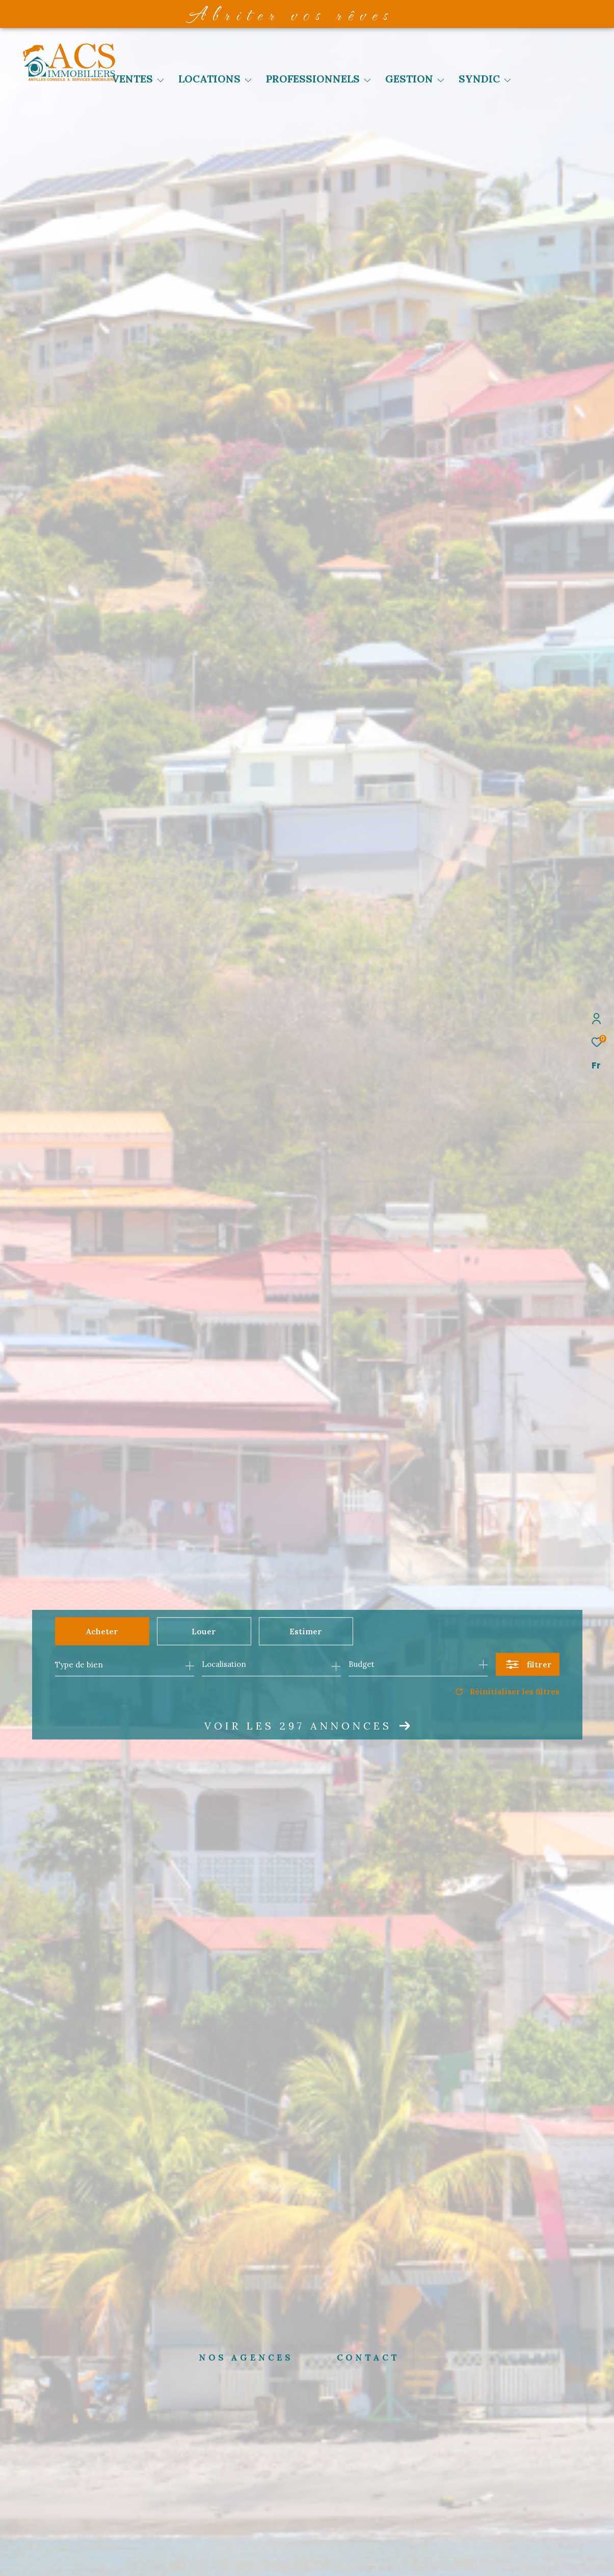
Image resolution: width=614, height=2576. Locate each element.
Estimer (305, 1631)
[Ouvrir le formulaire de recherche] (527, 1664)
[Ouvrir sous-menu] (160, 80)
